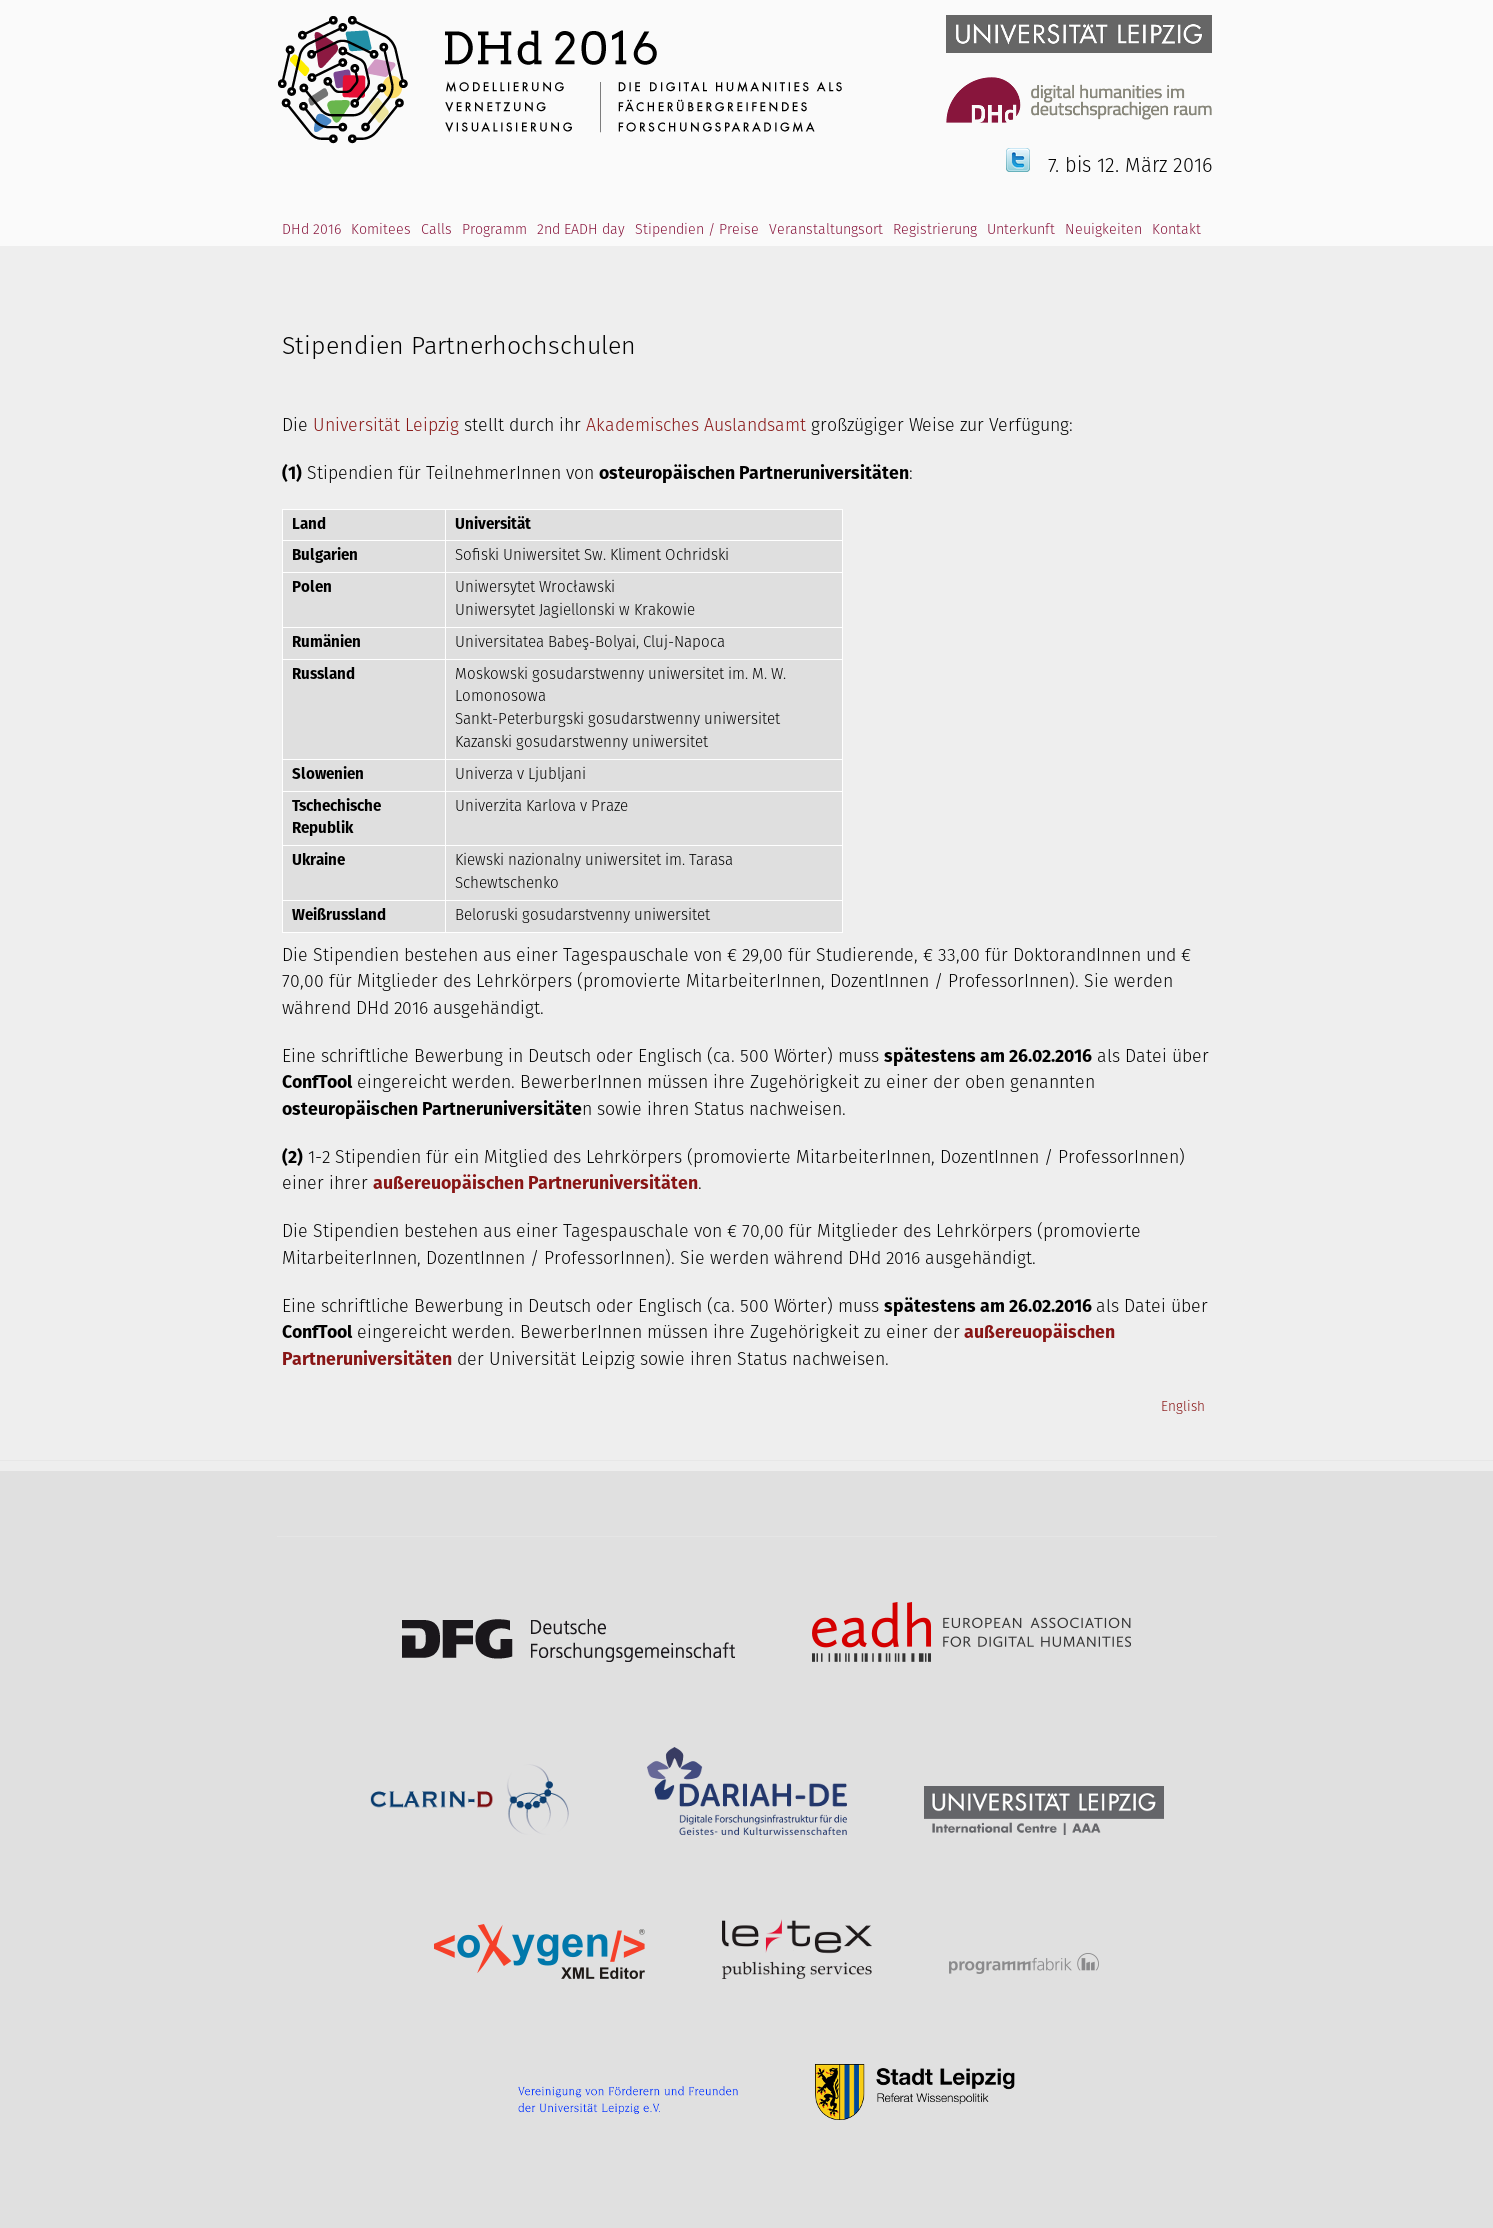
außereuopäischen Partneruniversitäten (535, 1184)
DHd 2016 (311, 230)
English (1183, 1407)
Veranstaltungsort (826, 230)
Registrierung (935, 230)
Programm (494, 230)
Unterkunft (1021, 230)
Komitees (381, 230)
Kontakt (1176, 230)
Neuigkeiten (1103, 230)
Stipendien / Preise (697, 230)
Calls (436, 230)
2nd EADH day (581, 230)
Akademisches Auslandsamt (696, 426)
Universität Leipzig (386, 426)
